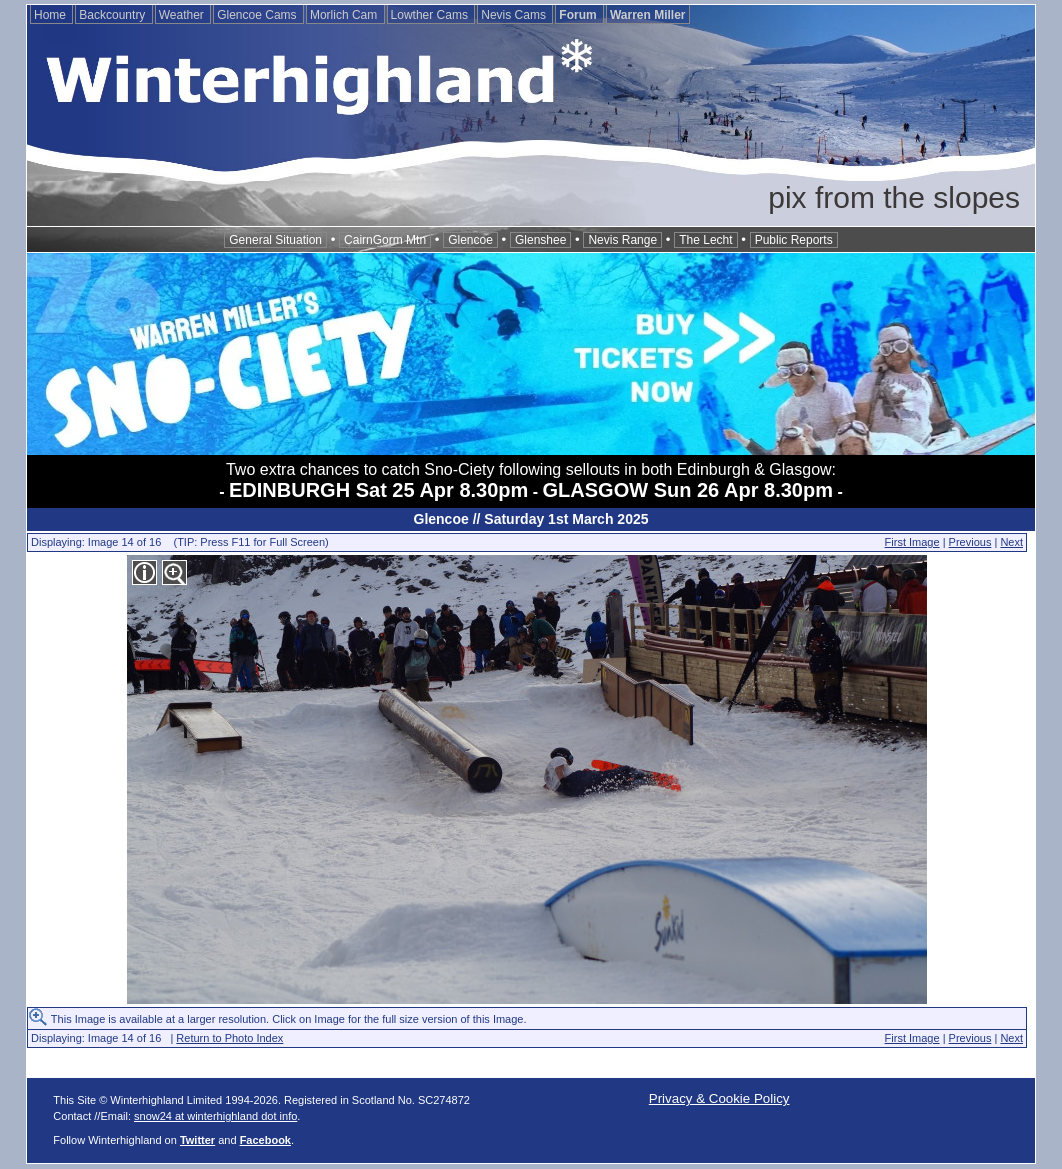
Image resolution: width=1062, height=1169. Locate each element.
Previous (970, 542)
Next (1011, 542)
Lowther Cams (431, 15)
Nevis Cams (515, 15)
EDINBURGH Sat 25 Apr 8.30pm (378, 490)
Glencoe (470, 240)
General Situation (275, 240)
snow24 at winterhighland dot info (215, 1116)
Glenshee (540, 240)
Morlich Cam (345, 15)
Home (51, 15)
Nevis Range (622, 240)
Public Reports (794, 240)
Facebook (265, 1140)
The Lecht (705, 240)
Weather (183, 15)
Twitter (197, 1140)
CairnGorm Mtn (385, 240)
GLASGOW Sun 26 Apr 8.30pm (688, 490)
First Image (912, 542)
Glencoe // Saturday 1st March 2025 (531, 519)
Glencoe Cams (258, 15)
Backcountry (113, 15)
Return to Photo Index (229, 1038)
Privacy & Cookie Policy (719, 1098)
